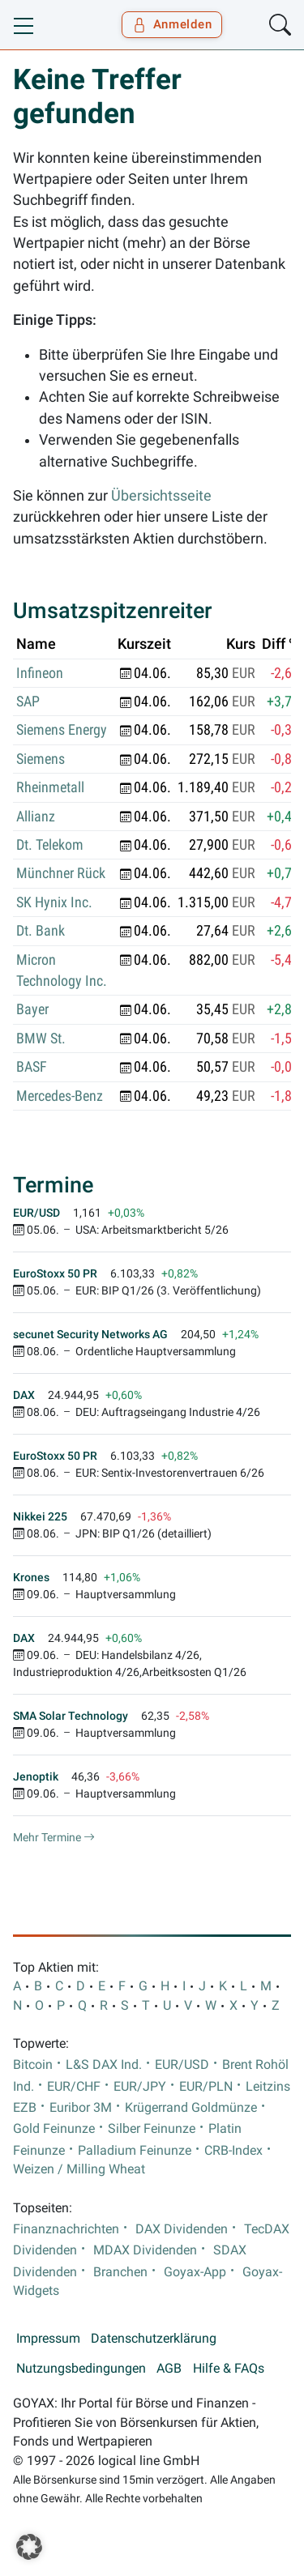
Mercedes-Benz (59, 1096)
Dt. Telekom (49, 845)
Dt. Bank (40, 931)
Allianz (35, 816)
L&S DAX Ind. (104, 2065)
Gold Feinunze (54, 2129)
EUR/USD (182, 2065)
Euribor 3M (80, 2107)
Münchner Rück (60, 873)
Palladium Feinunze (134, 2150)
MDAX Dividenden (145, 2250)
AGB (169, 2368)
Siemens (40, 759)
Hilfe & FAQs (228, 2368)
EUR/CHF (74, 2086)
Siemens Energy (61, 730)
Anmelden (172, 24)
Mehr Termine (54, 1837)
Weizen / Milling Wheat (79, 2169)
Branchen (120, 2272)
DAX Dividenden (181, 2229)
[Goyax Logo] (60, 25)
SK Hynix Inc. (54, 902)
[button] (29, 2547)
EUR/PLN (206, 2086)
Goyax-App (195, 2272)
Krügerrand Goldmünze (191, 2107)
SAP (28, 701)
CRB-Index (233, 2150)
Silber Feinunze (151, 2129)
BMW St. (41, 1038)
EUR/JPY (139, 2086)
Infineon (39, 673)
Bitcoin (33, 2065)
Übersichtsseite (161, 496)
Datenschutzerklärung (153, 2338)
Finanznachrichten (66, 2229)
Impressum (48, 2338)
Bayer (32, 1009)
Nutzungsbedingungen (81, 2368)
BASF (31, 1067)
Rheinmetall (50, 787)
